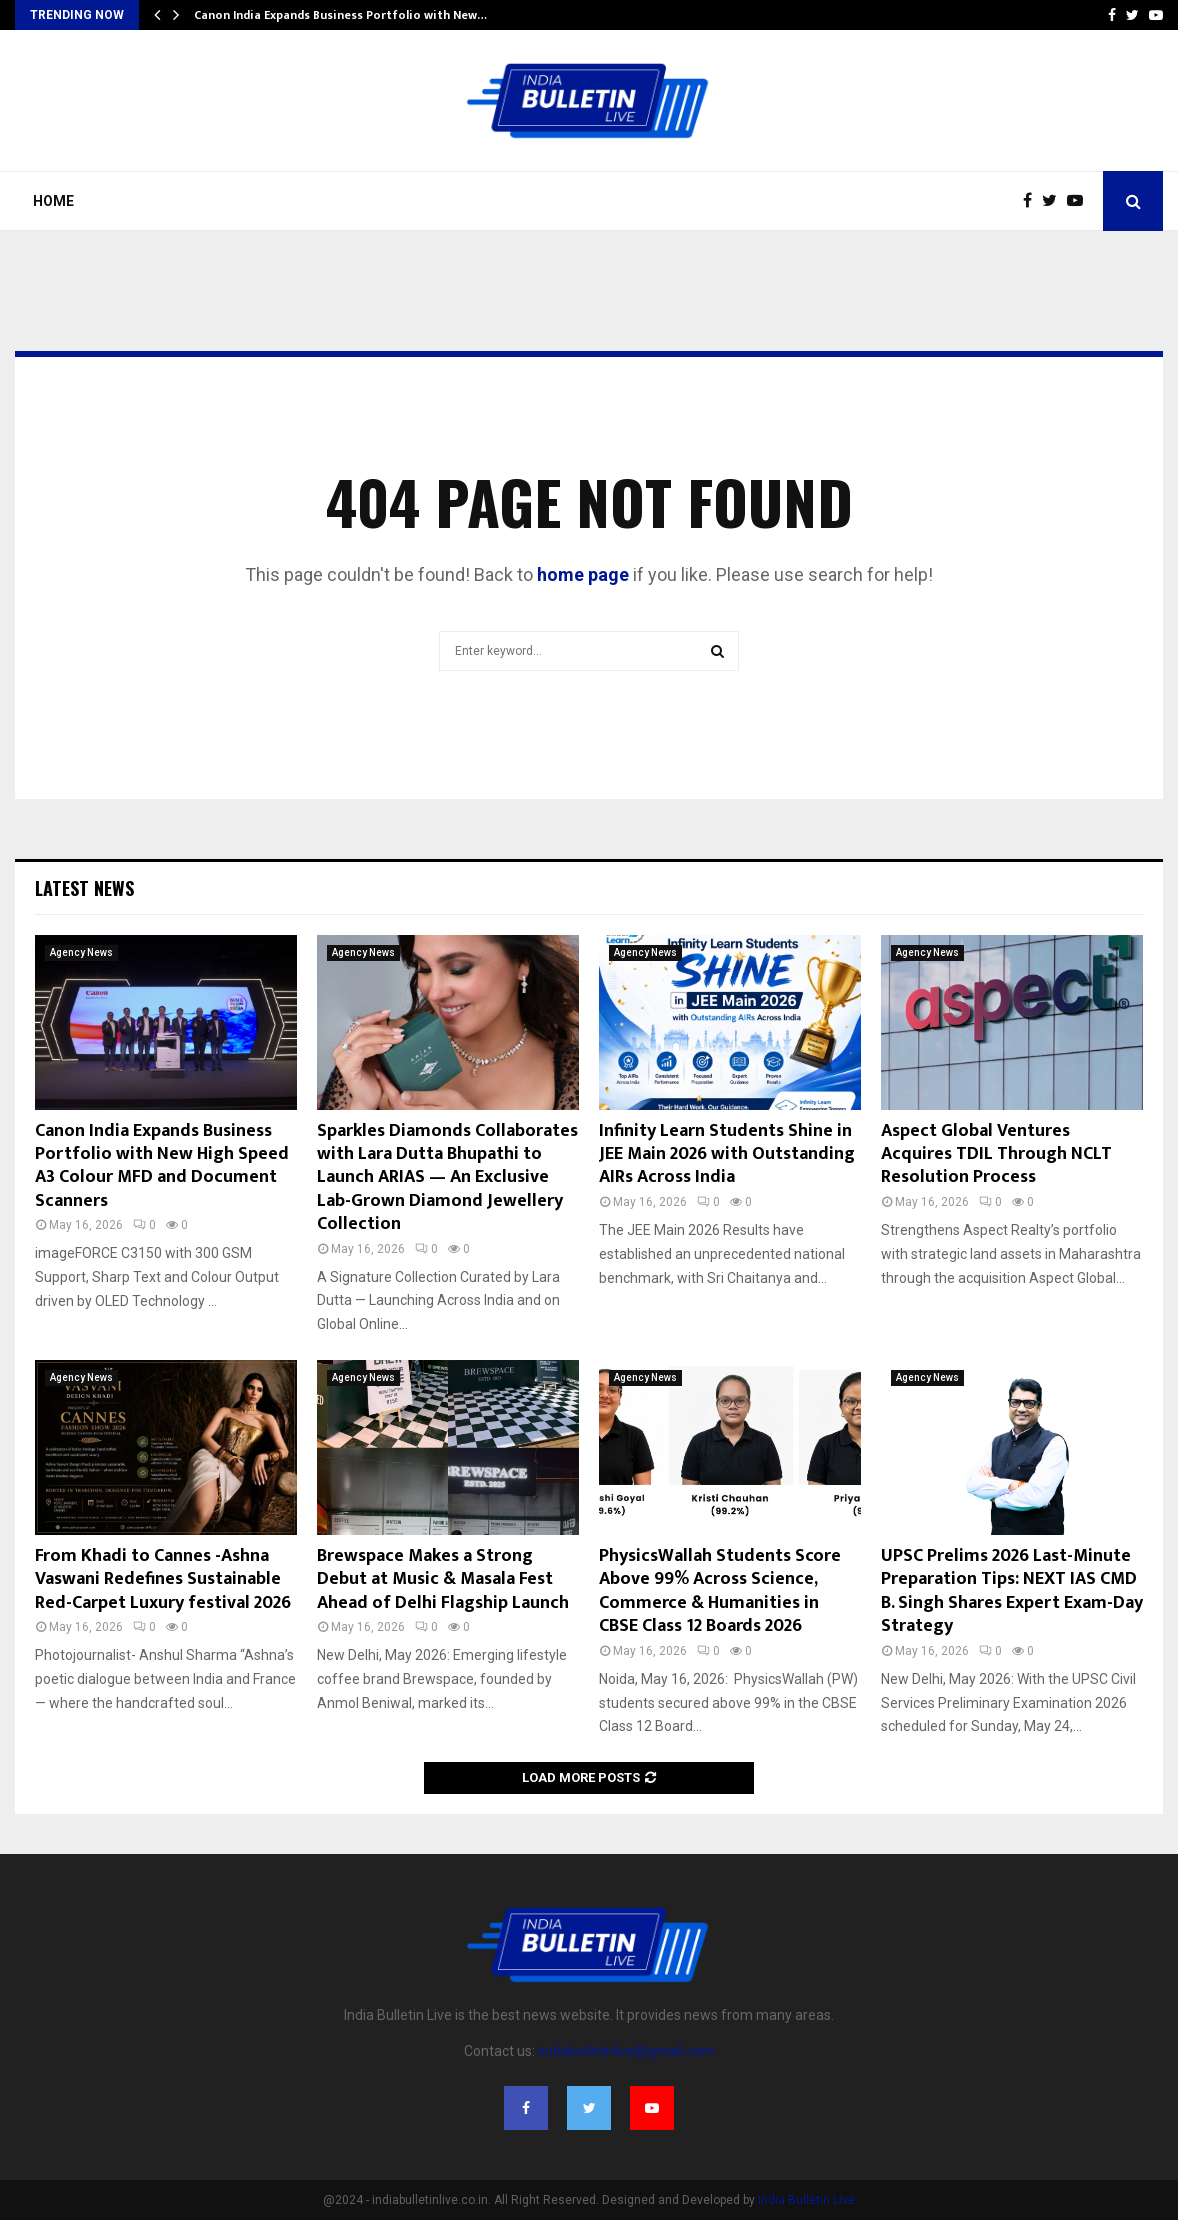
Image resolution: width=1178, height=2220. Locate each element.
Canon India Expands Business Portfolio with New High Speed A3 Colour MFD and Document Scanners (162, 1166)
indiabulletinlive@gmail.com (626, 2051)
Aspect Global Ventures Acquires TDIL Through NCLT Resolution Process (996, 1154)
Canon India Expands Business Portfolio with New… (340, 15)
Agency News (81, 952)
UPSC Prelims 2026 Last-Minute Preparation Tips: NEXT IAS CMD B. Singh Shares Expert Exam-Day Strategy (1012, 1591)
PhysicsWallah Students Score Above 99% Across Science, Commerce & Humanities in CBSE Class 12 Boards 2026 (720, 1591)
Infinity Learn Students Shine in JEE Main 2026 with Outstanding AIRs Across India (727, 1154)
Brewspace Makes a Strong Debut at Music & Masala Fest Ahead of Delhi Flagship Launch (443, 1579)
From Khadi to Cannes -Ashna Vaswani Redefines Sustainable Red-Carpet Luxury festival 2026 (163, 1579)
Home (53, 201)
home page (583, 574)
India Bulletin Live (806, 2200)
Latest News (84, 888)
